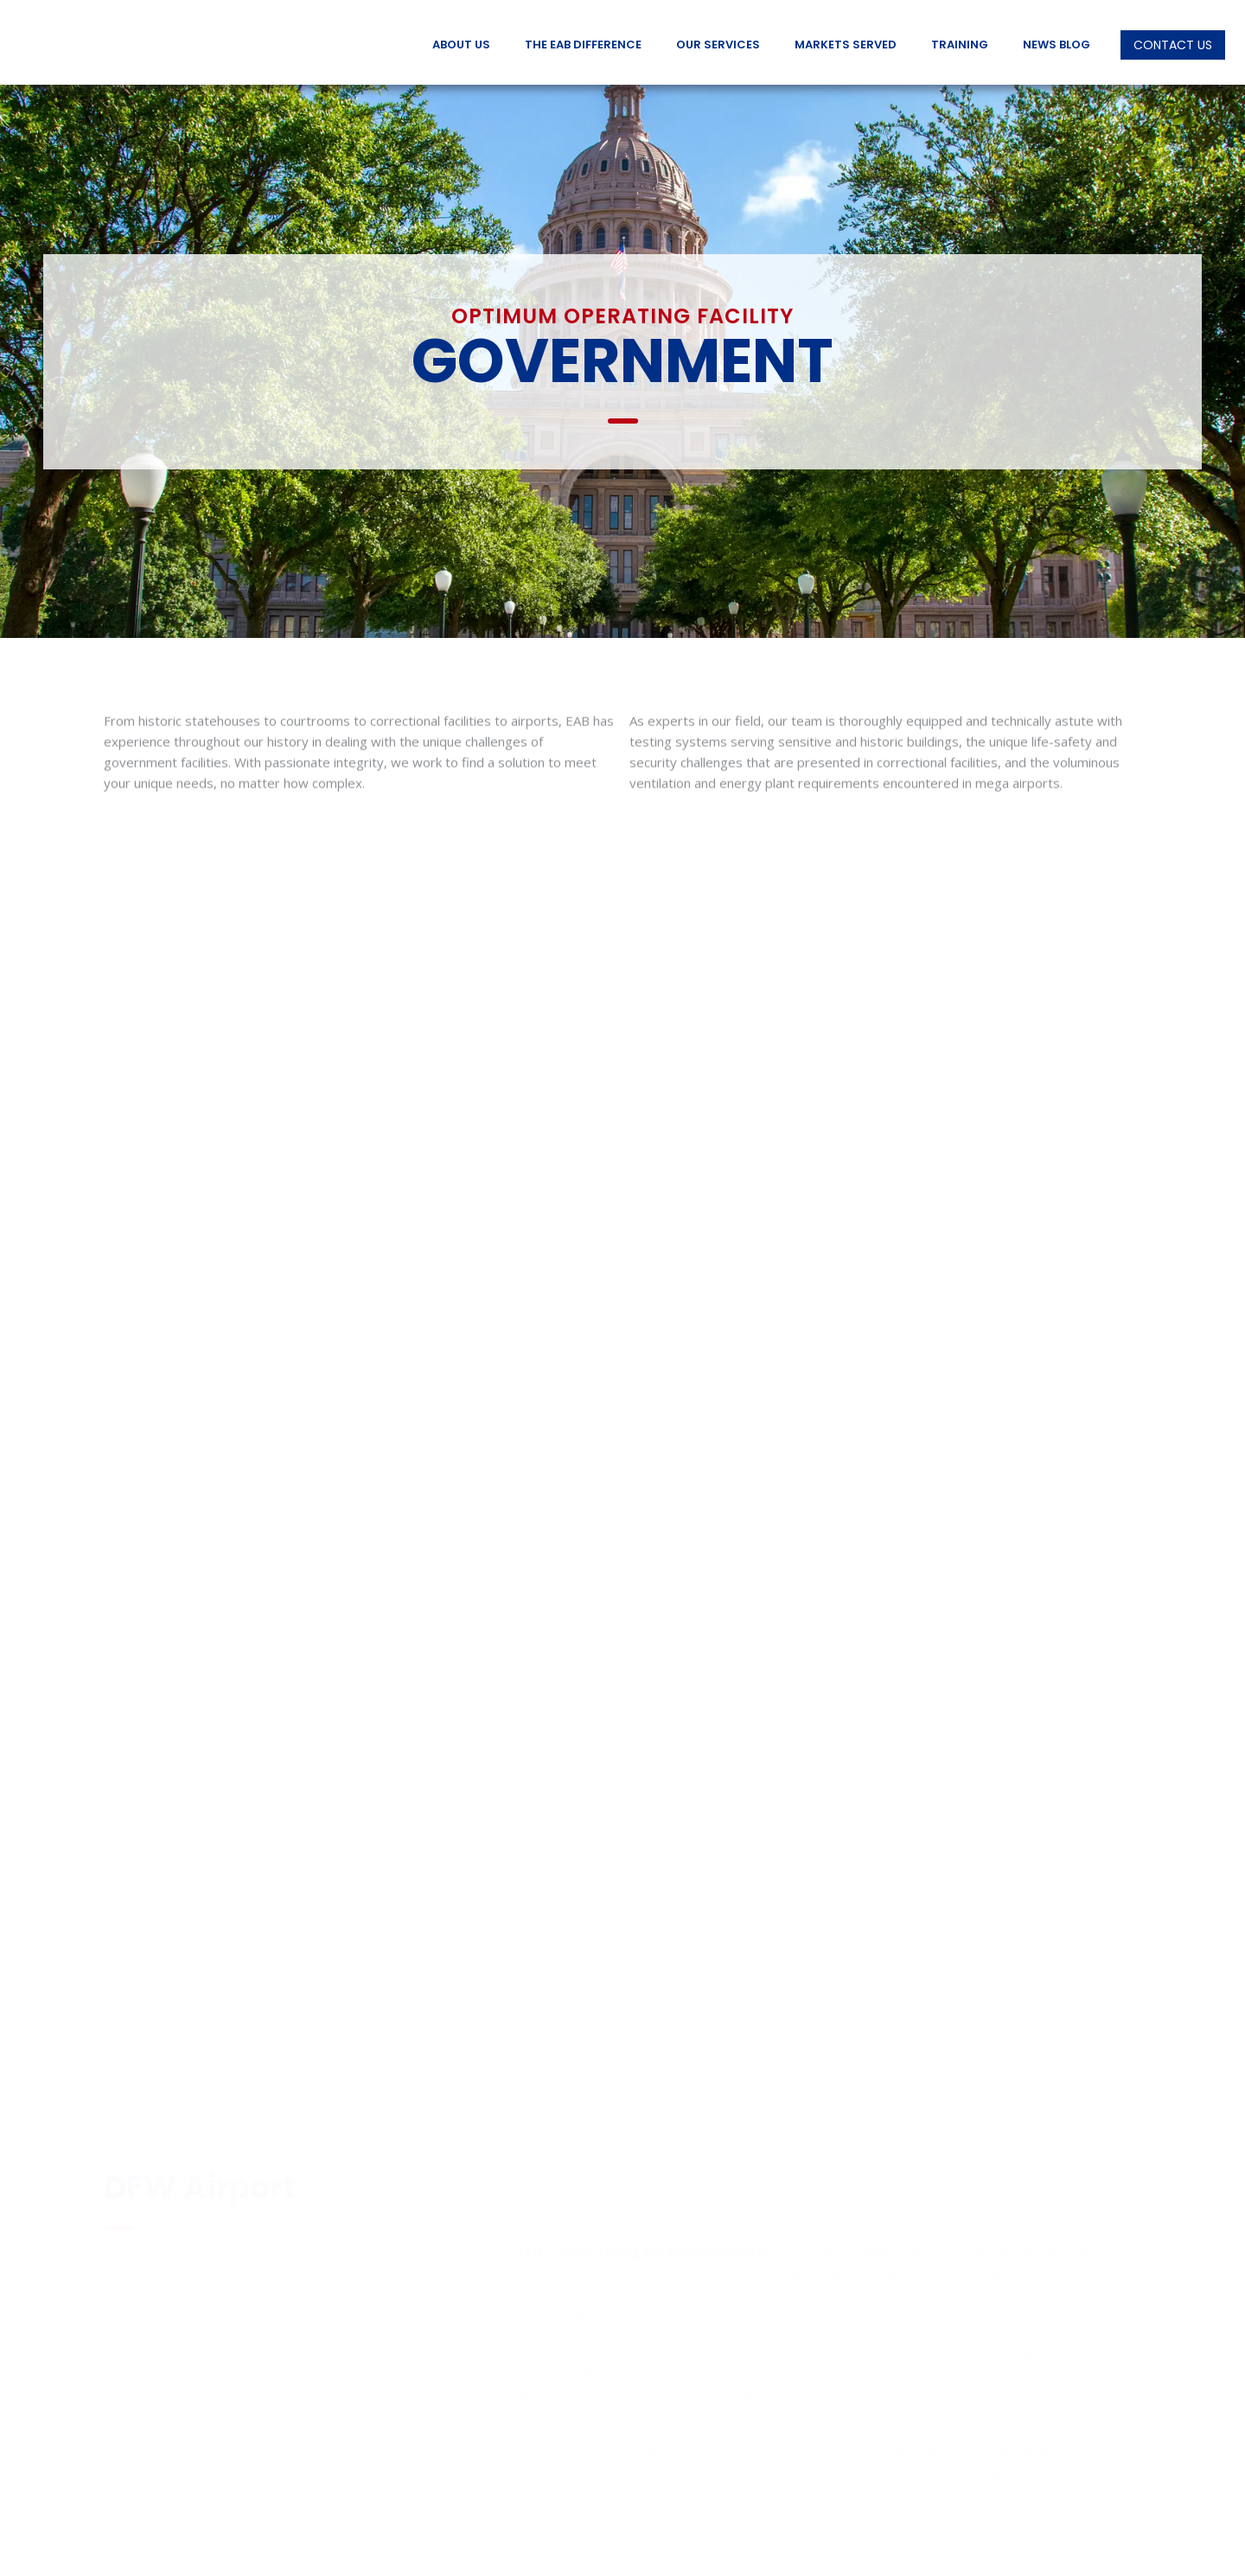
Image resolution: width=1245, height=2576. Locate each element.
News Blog (1056, 45)
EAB (530, 2105)
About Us (461, 45)
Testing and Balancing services (683, 2105)
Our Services (718, 45)
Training (959, 45)
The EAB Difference (583, 45)
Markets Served (846, 45)
